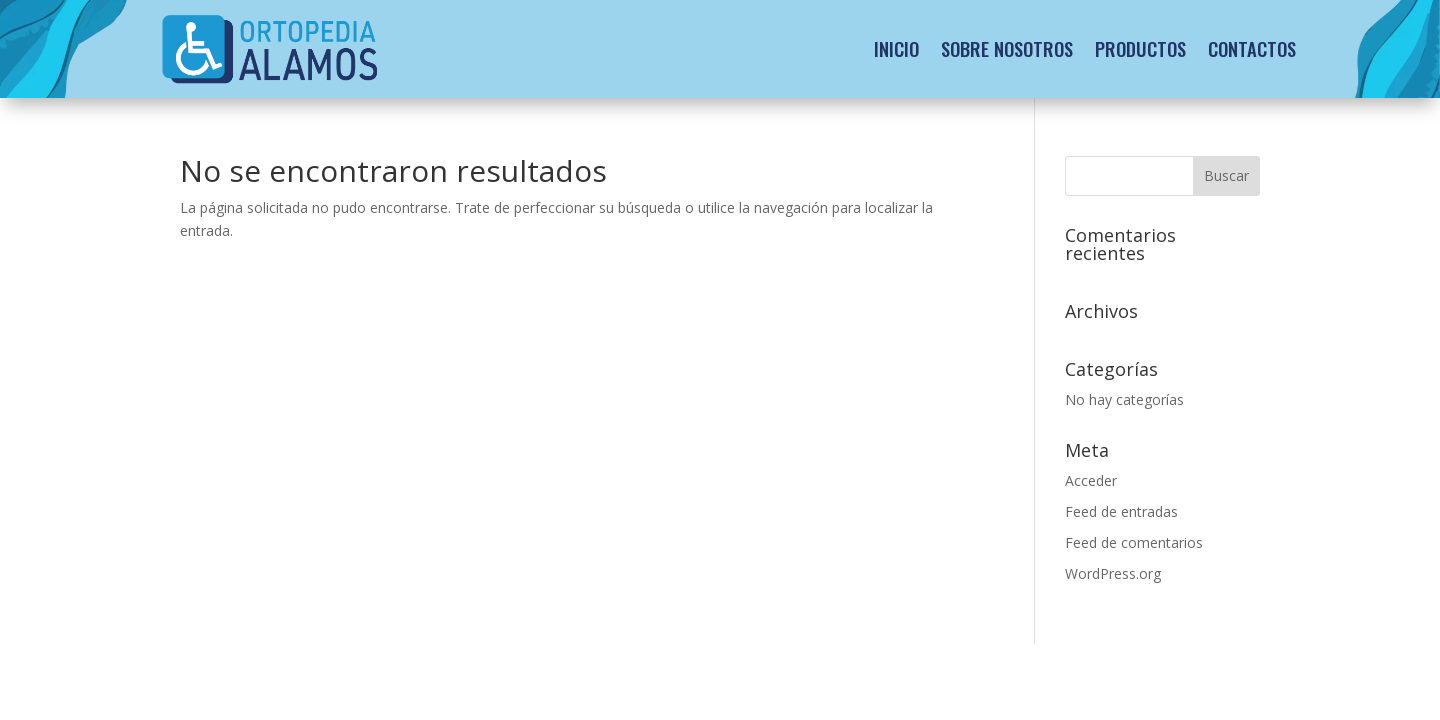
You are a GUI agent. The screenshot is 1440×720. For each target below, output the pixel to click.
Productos (1140, 48)
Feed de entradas (1121, 511)
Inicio (896, 48)
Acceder (1091, 480)
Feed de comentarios (1134, 542)
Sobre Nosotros (1007, 48)
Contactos (1252, 48)
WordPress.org (1113, 573)
